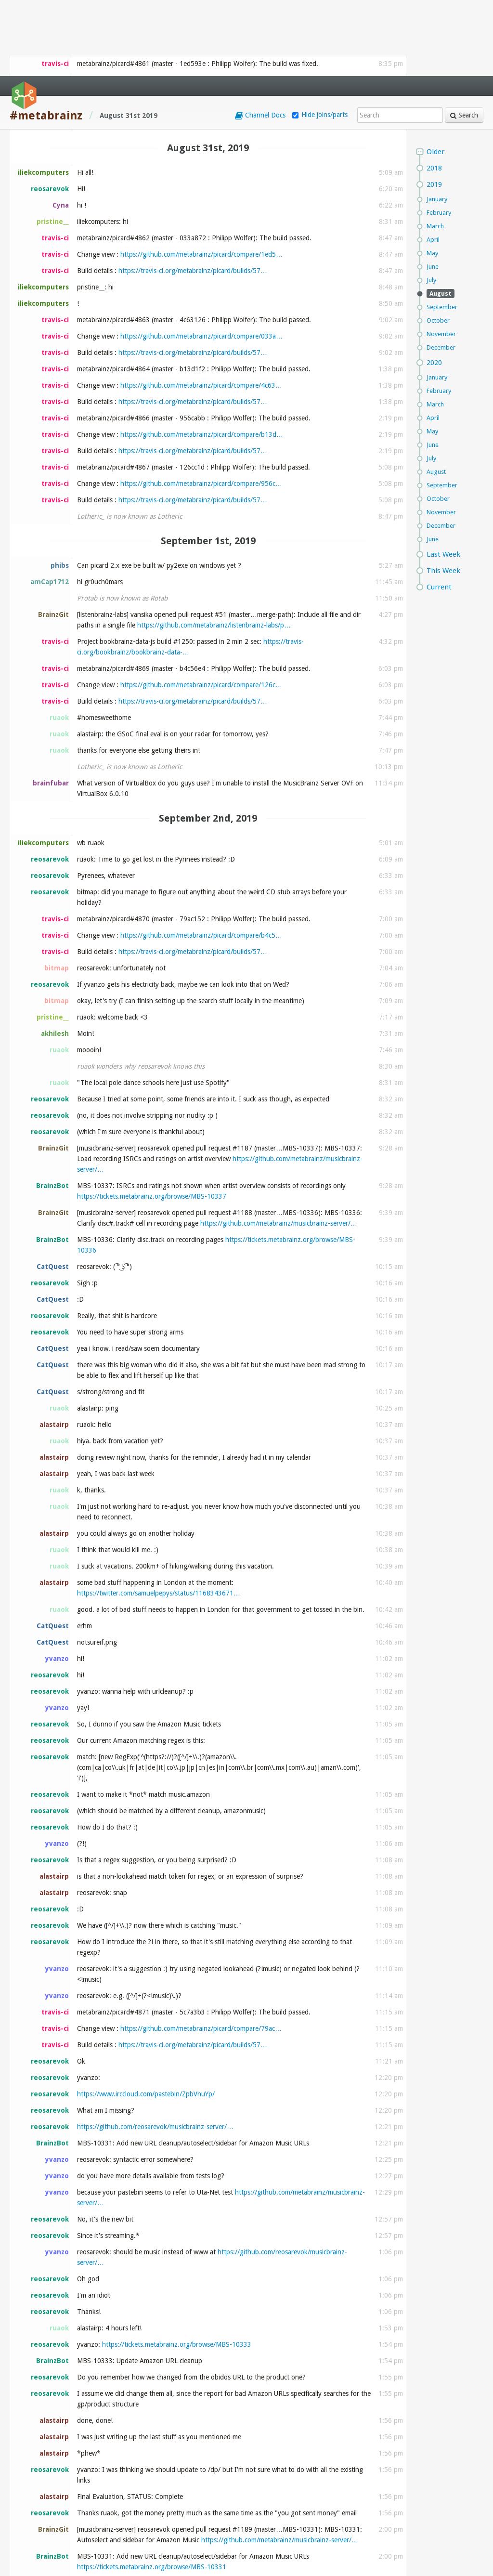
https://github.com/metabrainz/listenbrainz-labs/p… (214, 549)
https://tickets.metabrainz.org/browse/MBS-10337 (151, 1120)
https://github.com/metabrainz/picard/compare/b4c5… (201, 859)
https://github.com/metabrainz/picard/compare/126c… (201, 609)
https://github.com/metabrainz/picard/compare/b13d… (201, 358)
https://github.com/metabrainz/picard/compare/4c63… (201, 309)
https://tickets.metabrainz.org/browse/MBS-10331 (151, 2491)
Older (435, 75)
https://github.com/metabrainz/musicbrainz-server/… (278, 1147)
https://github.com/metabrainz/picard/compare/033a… (201, 260)
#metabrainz (46, 39)
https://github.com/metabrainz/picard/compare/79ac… (201, 1952)
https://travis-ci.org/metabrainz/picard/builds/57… (192, 194)
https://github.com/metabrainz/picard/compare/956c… (201, 407)
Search (464, 39)
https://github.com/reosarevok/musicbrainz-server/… (155, 2050)
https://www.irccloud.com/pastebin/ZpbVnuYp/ (146, 2018)
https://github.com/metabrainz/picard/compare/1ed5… (201, 178)
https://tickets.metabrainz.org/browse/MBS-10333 (176, 2268)
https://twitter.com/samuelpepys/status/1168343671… (158, 1517)
